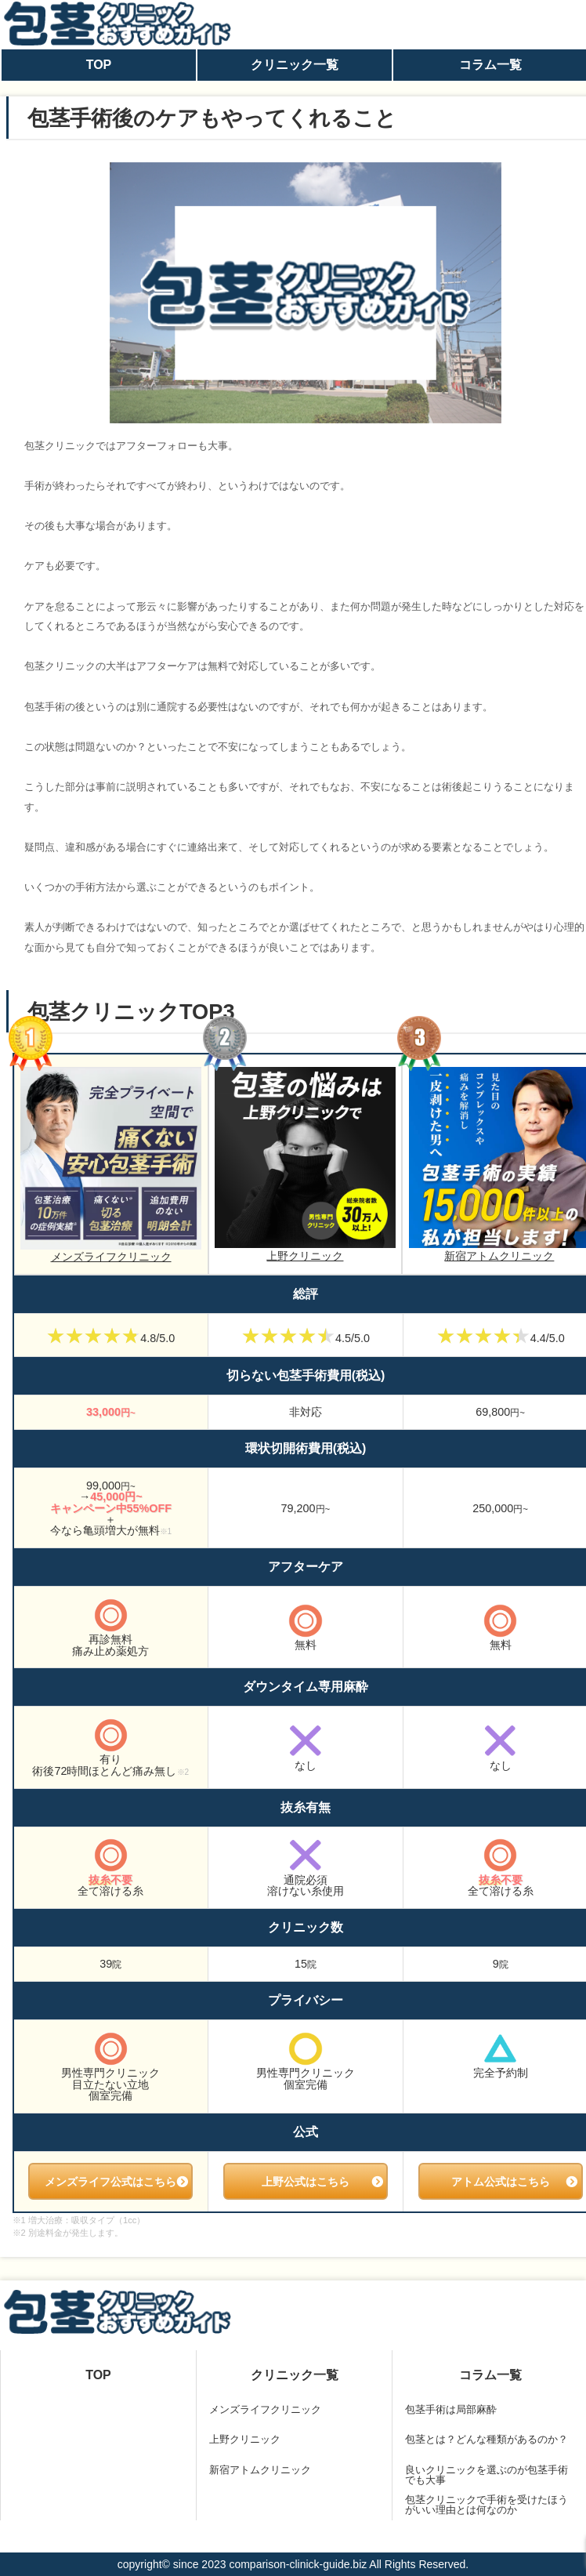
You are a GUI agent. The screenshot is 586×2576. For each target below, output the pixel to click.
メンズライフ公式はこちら (110, 2181)
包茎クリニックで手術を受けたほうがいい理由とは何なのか (486, 2505)
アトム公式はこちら (500, 2181)
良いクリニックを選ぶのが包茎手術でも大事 (486, 2475)
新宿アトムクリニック (260, 2470)
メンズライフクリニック (111, 1165)
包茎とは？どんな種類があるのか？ (486, 2439)
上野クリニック (305, 1164)
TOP (99, 64)
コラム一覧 (490, 2375)
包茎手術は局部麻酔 (451, 2409)
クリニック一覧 (294, 64)
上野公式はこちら (305, 2181)
